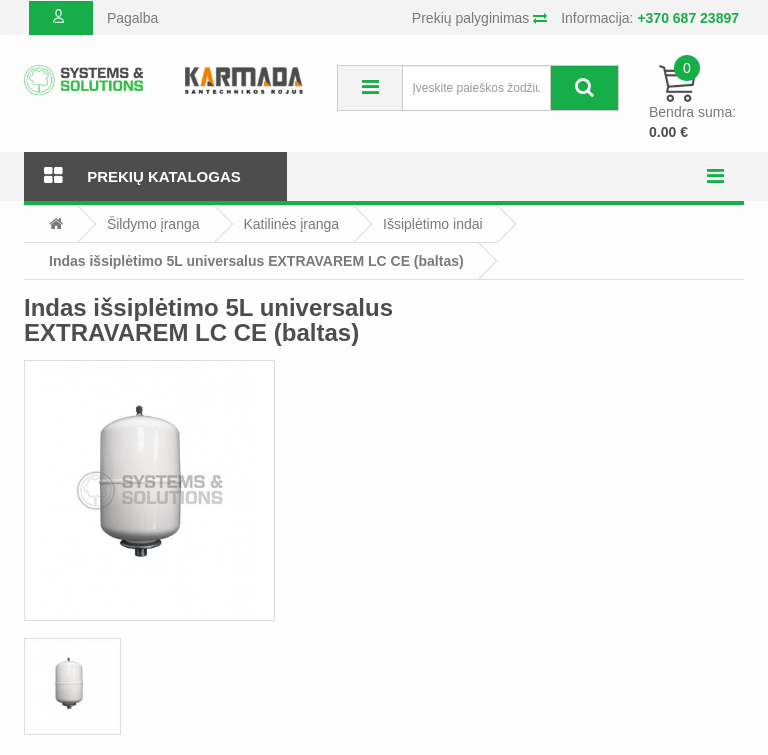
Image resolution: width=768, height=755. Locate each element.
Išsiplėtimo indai (433, 224)
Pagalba (132, 18)
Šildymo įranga (153, 224)
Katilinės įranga (291, 224)
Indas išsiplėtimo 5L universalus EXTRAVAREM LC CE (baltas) (256, 261)
